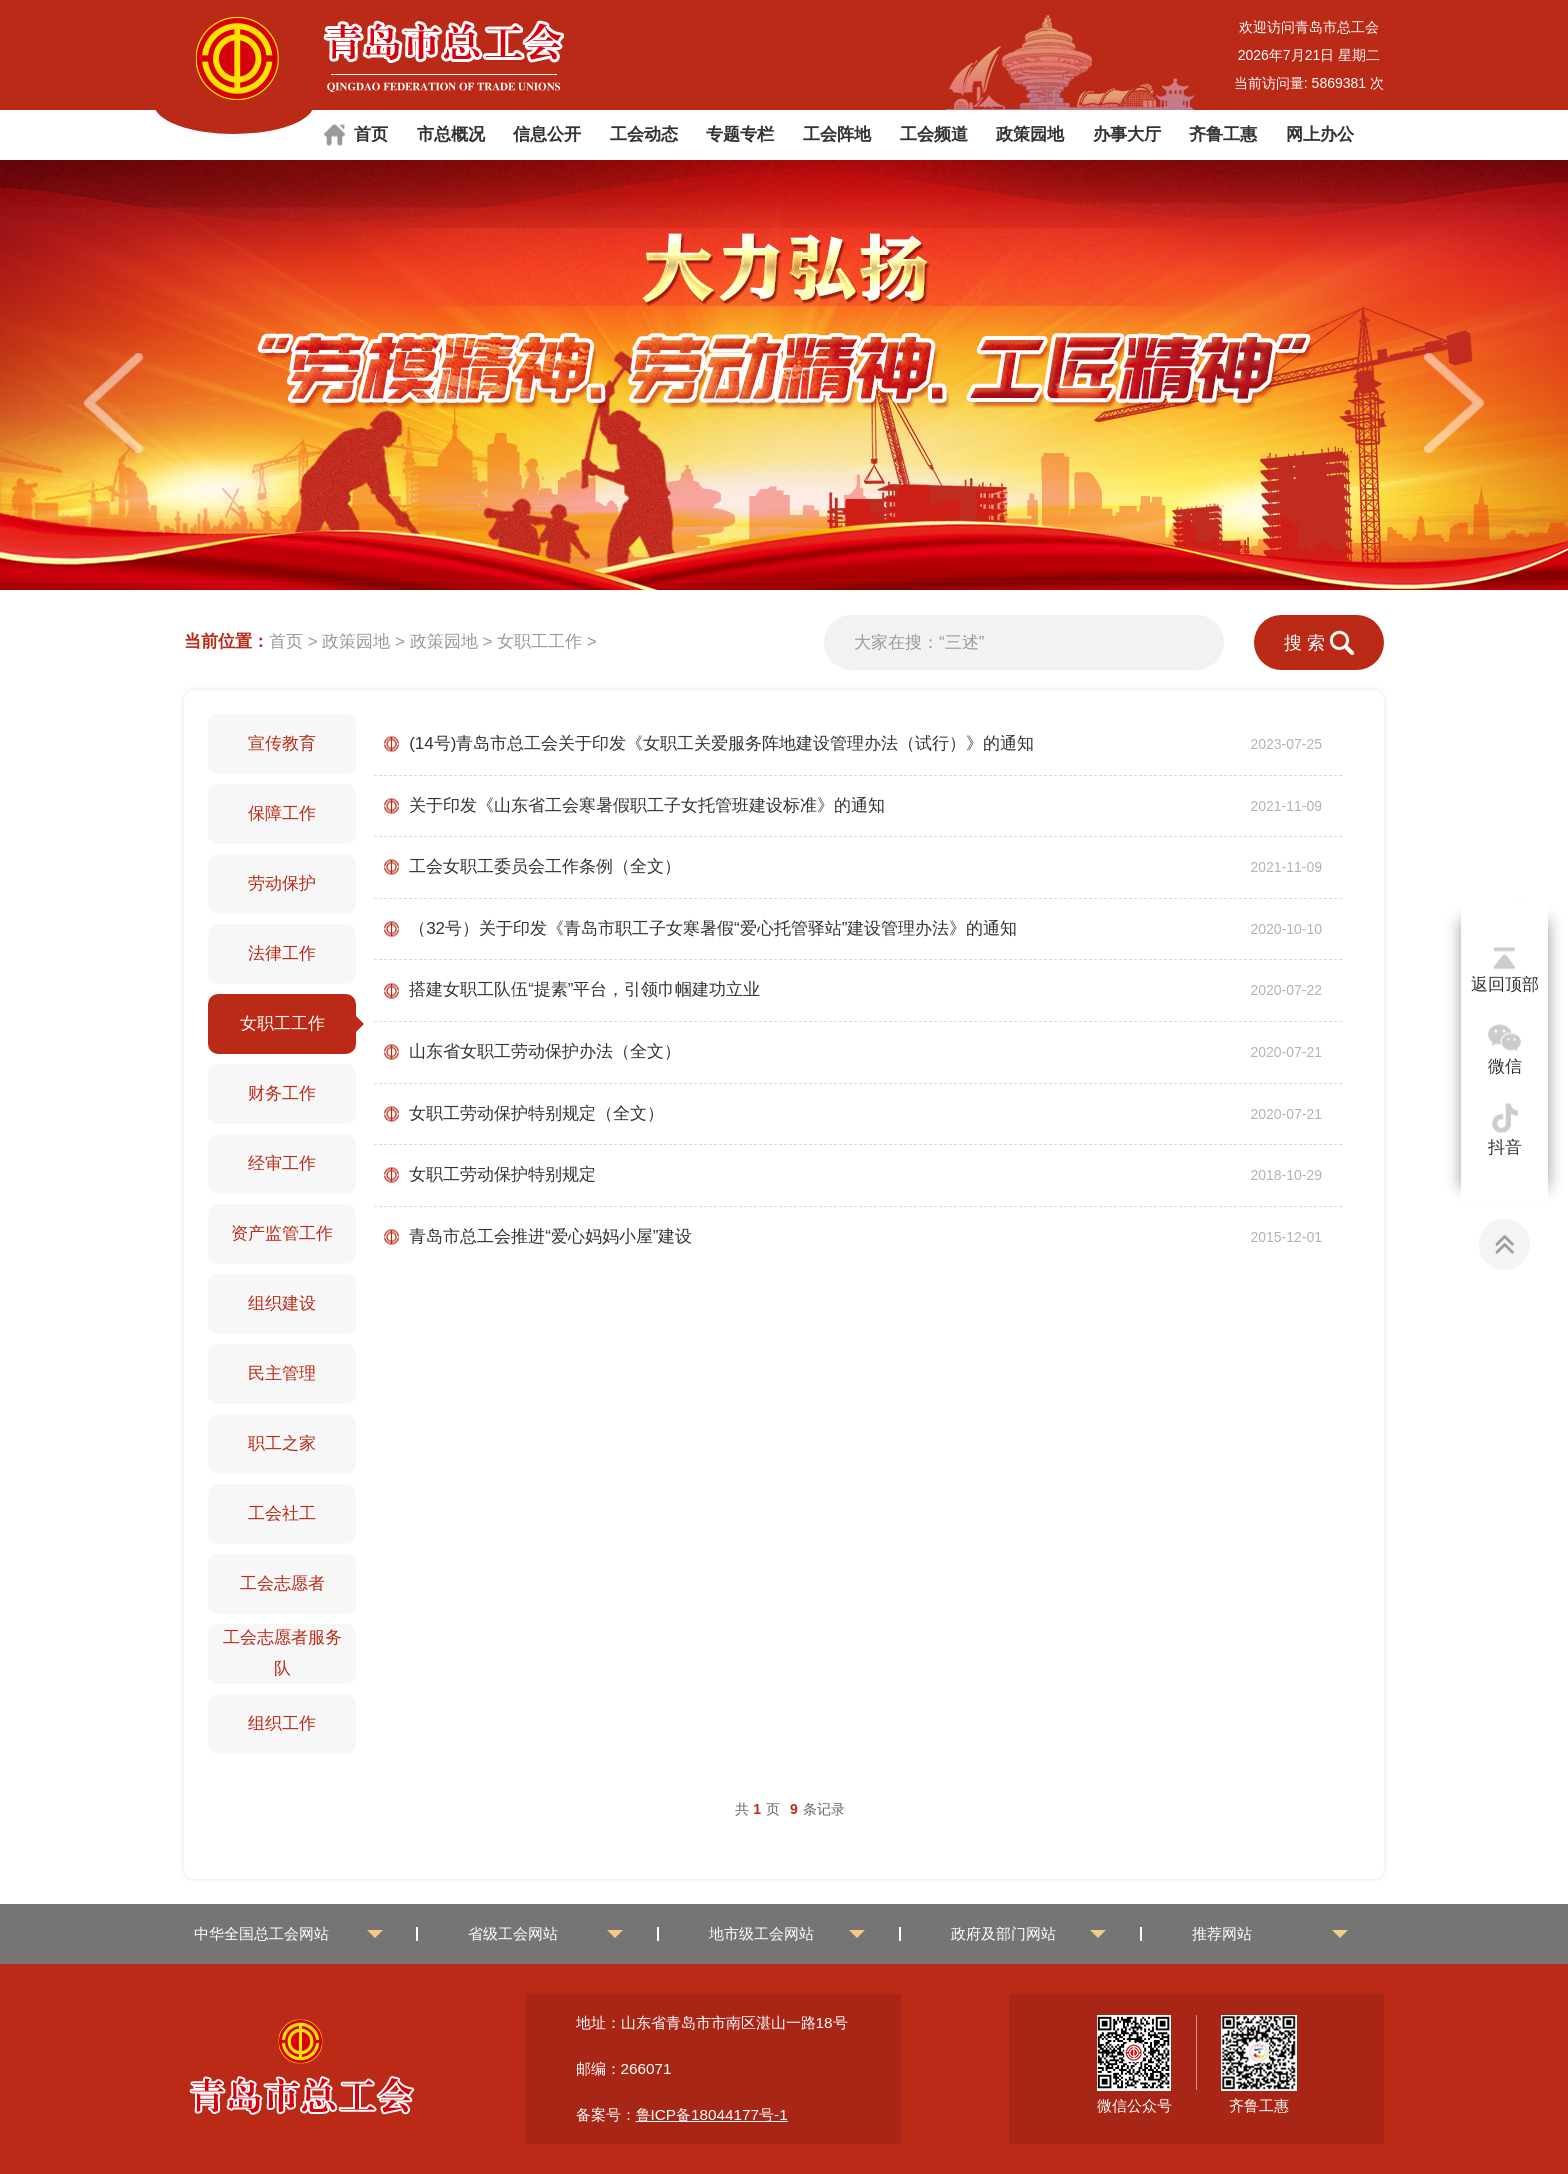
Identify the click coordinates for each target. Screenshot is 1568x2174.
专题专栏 (740, 134)
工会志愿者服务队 (282, 1653)
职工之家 (282, 1443)
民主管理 (282, 1373)
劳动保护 (282, 883)
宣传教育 (282, 743)
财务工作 (282, 1093)
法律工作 (282, 953)
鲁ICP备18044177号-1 (712, 2114)
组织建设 (282, 1303)
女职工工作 (539, 641)
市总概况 (451, 134)
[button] (1454, 403)
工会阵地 (837, 134)
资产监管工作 (282, 1233)
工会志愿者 (282, 1583)
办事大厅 (1127, 134)
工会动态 (644, 134)
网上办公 (1320, 134)
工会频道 (934, 134)
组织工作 (282, 1723)
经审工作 (282, 1163)
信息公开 (547, 134)
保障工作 (282, 813)
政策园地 (1030, 134)
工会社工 (282, 1513)
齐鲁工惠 (1223, 134)
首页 (371, 134)
